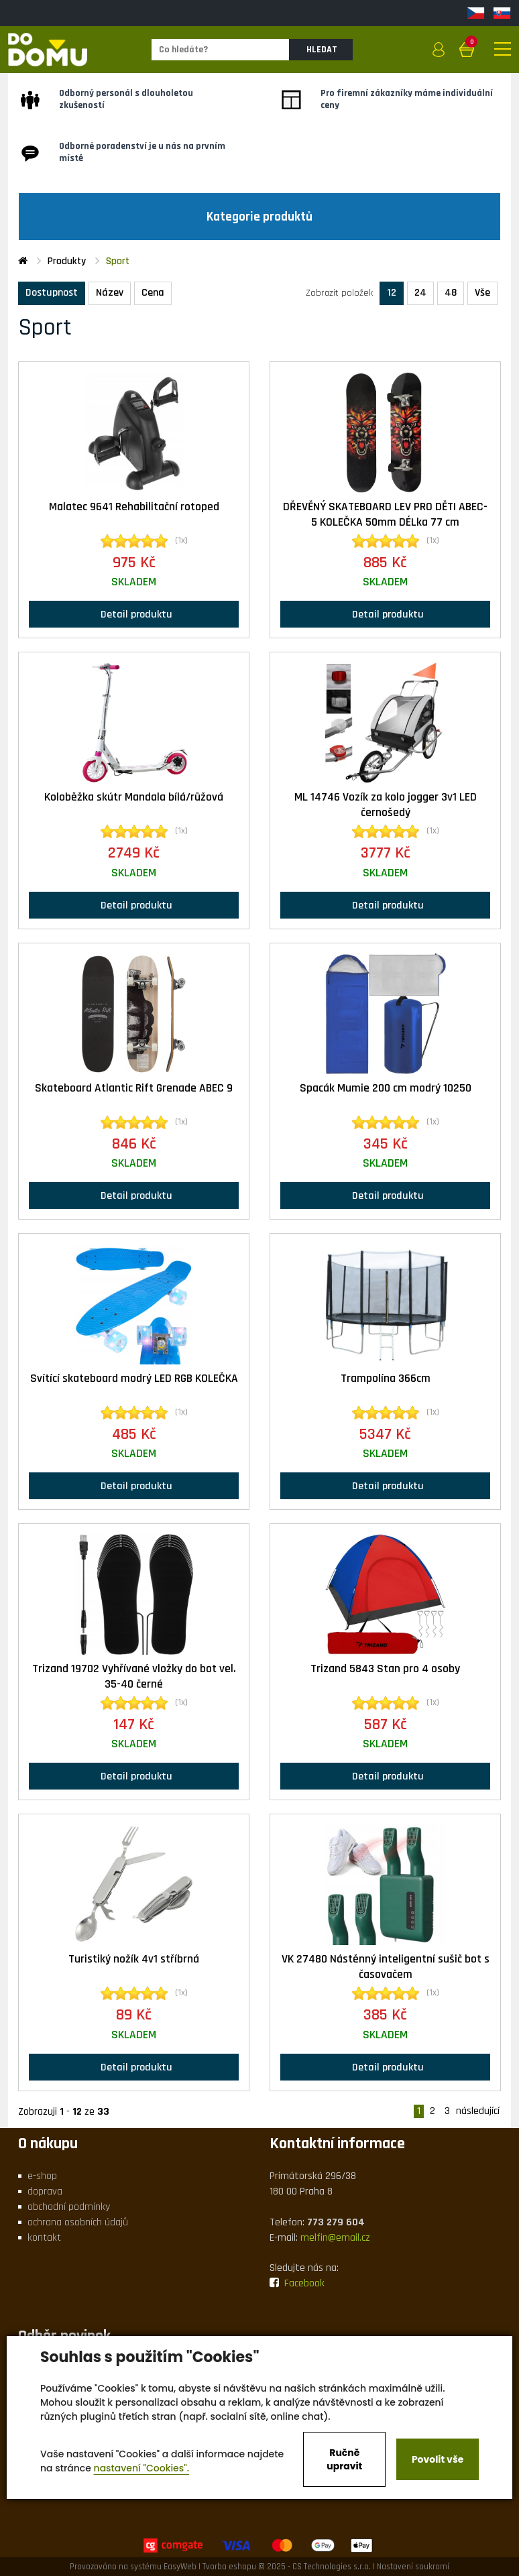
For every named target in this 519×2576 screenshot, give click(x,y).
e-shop (42, 2176)
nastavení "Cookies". (142, 2468)
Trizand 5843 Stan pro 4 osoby (385, 1668)
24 (420, 293)
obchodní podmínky (68, 2207)
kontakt (44, 2238)
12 (391, 293)
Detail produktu (133, 614)
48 (451, 293)
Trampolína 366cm (385, 1378)
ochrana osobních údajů (77, 2222)
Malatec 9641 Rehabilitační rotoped (134, 507)
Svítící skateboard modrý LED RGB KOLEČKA (134, 1378)
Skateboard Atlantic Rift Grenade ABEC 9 (134, 1088)
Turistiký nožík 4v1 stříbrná (133, 1959)
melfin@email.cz (335, 2238)
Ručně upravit (344, 2459)
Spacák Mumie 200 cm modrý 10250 (385, 1088)
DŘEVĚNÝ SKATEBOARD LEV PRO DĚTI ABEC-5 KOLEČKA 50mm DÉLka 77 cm (385, 515)
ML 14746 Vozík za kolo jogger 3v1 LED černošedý (385, 805)
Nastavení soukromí (413, 2566)
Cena (152, 293)
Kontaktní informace (337, 2143)
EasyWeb (180, 2566)
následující (478, 2111)
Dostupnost (51, 293)
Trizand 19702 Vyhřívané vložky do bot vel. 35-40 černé (134, 1676)
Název (109, 293)
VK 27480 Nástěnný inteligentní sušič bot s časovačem (385, 1967)
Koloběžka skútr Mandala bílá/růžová (133, 797)
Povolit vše (437, 2459)
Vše (482, 293)
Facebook (297, 2283)
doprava (44, 2191)
